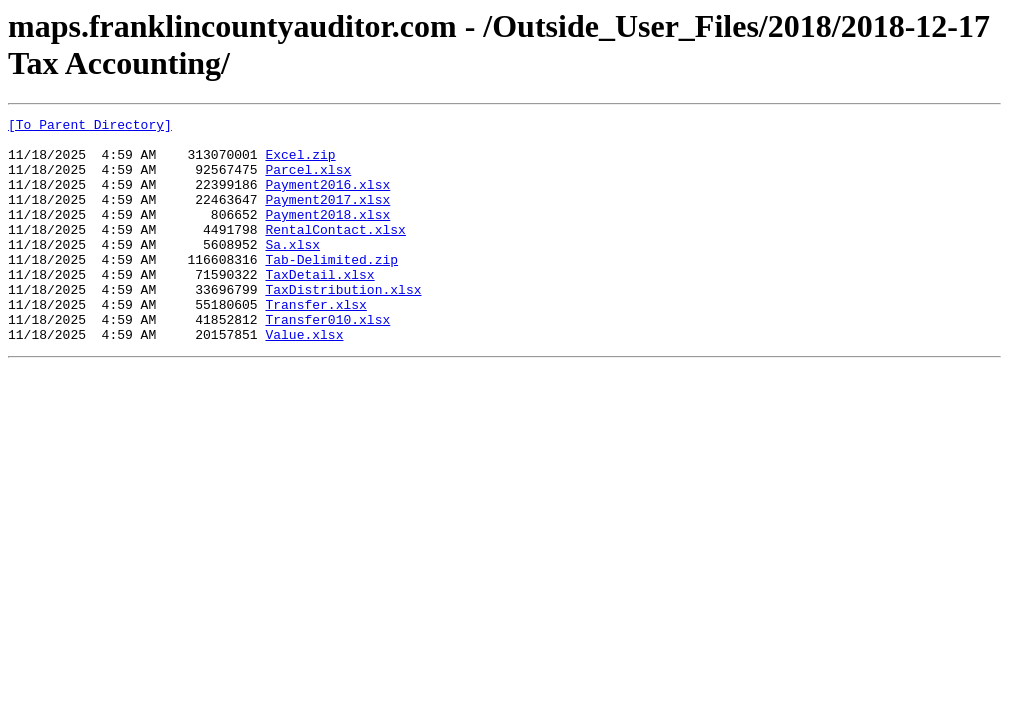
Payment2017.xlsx (327, 217)
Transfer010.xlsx (327, 361)
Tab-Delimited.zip (331, 289)
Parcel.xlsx (308, 181)
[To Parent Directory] (90, 127)
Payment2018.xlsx (327, 235)
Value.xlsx (304, 379)
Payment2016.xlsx (327, 199)
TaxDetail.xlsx (319, 307)
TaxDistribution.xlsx (343, 325)
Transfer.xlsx (315, 343)
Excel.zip (300, 163)
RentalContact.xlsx (335, 253)
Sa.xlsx (292, 271)
